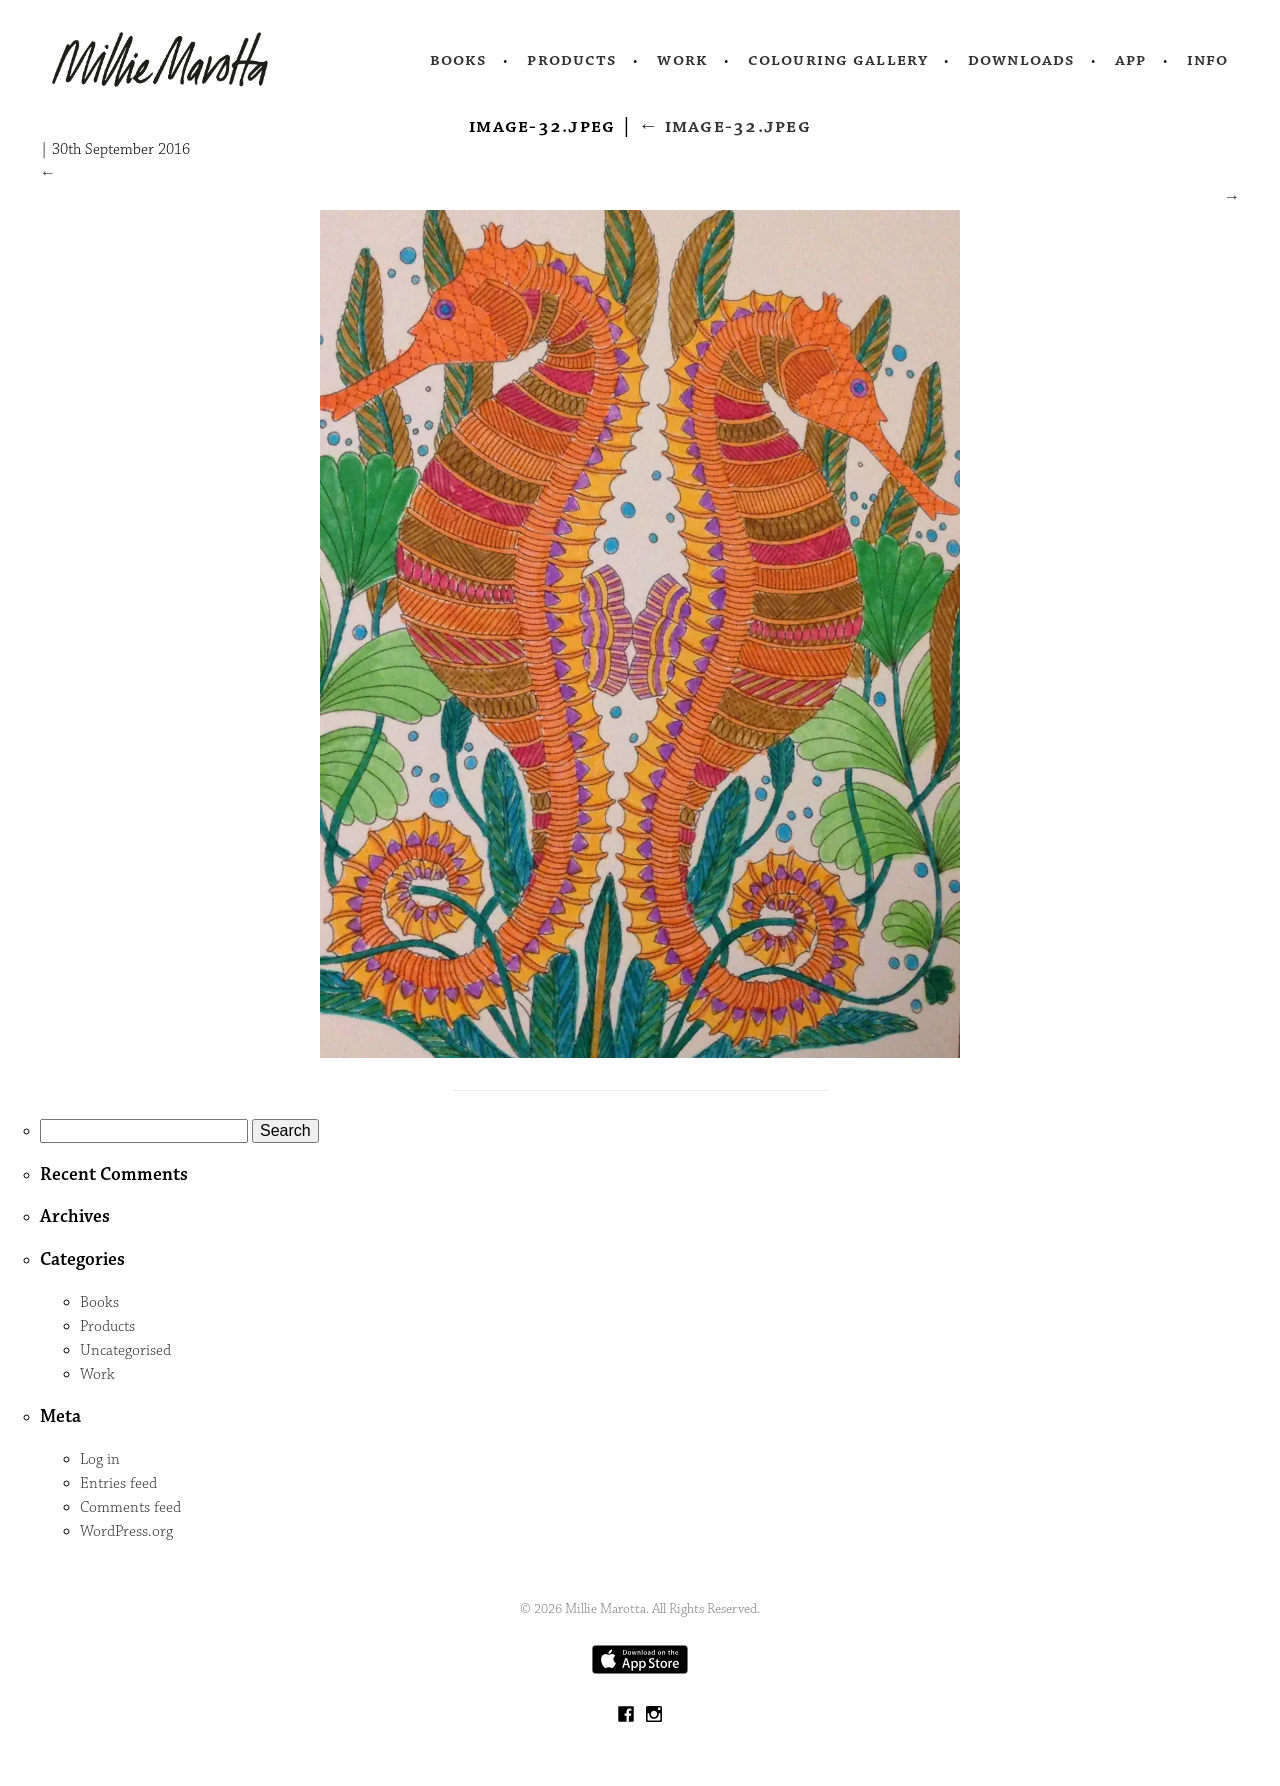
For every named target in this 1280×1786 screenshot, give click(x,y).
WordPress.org (126, 1531)
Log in (100, 1459)
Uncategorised (125, 1350)
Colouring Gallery (838, 60)
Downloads (1021, 60)
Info (1208, 60)
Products (572, 60)
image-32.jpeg (724, 126)
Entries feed (118, 1483)
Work (682, 60)
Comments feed (130, 1507)
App (1130, 60)
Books (459, 60)
